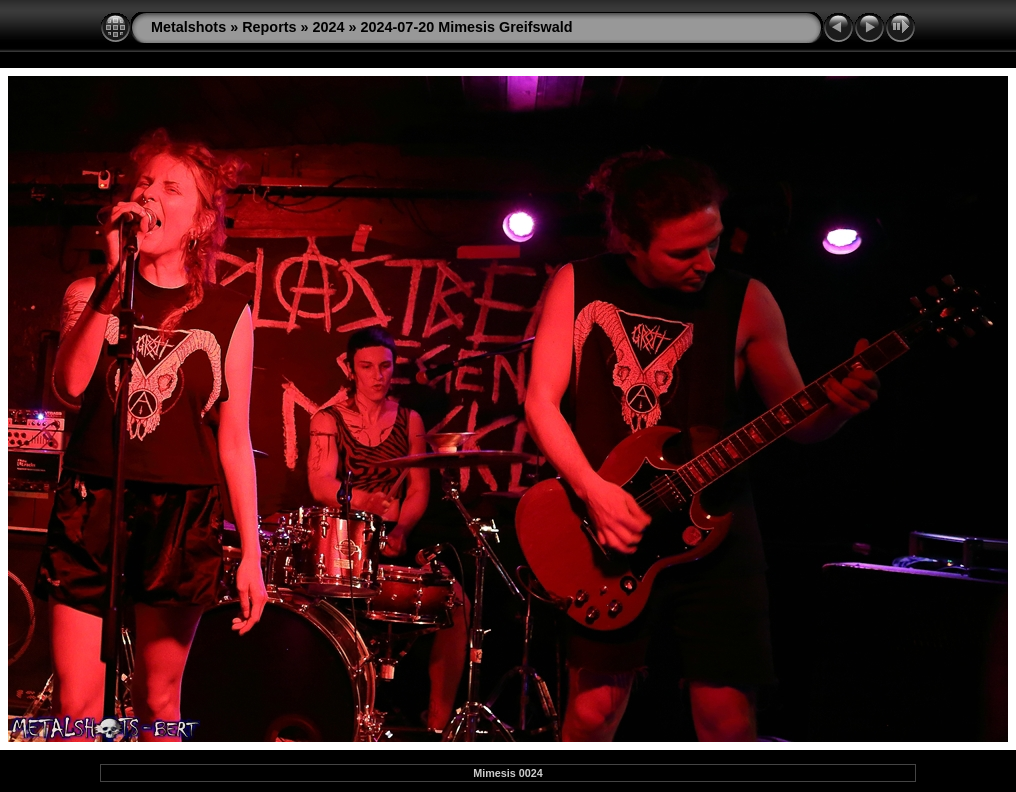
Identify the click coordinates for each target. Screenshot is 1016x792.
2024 (329, 27)
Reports (269, 27)
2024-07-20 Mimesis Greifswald (467, 27)
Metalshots (188, 27)
